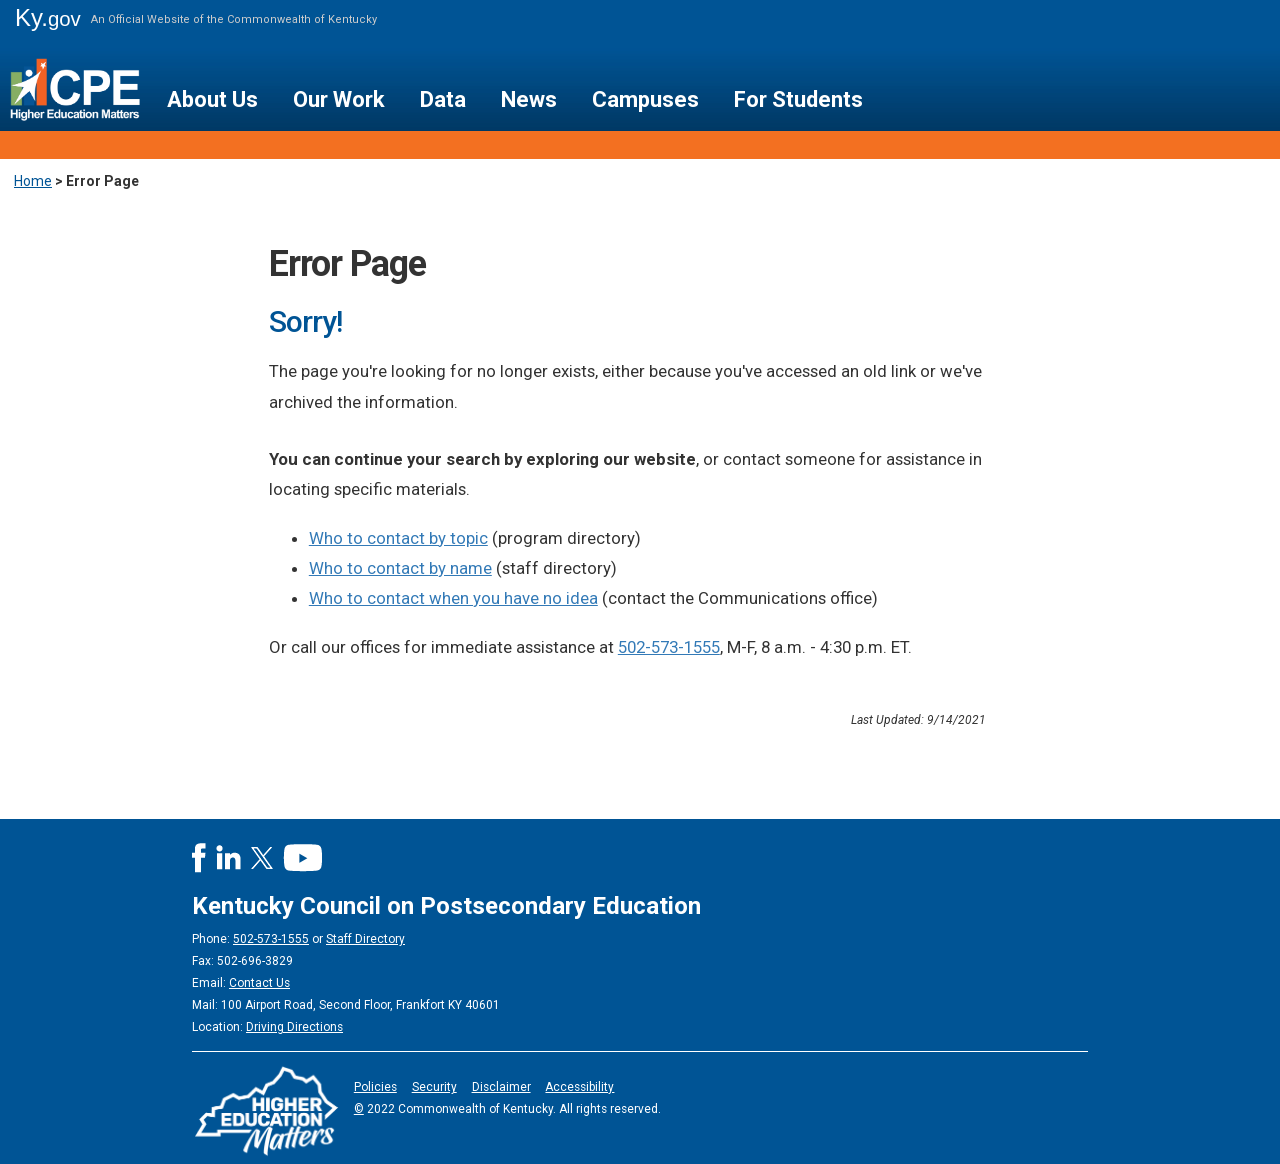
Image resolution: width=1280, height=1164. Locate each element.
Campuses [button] (645, 99)
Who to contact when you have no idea (453, 598)
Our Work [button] (339, 99)
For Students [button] (798, 99)
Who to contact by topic (398, 538)
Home (33, 181)
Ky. (48, 17)
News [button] (529, 99)
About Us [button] (212, 99)
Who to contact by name (400, 568)
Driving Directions (294, 1027)
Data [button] (443, 99)
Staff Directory (365, 939)
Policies (375, 1087)
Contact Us (259, 983)
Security (434, 1087)
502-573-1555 (669, 647)
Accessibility (579, 1087)
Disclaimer (501, 1087)
